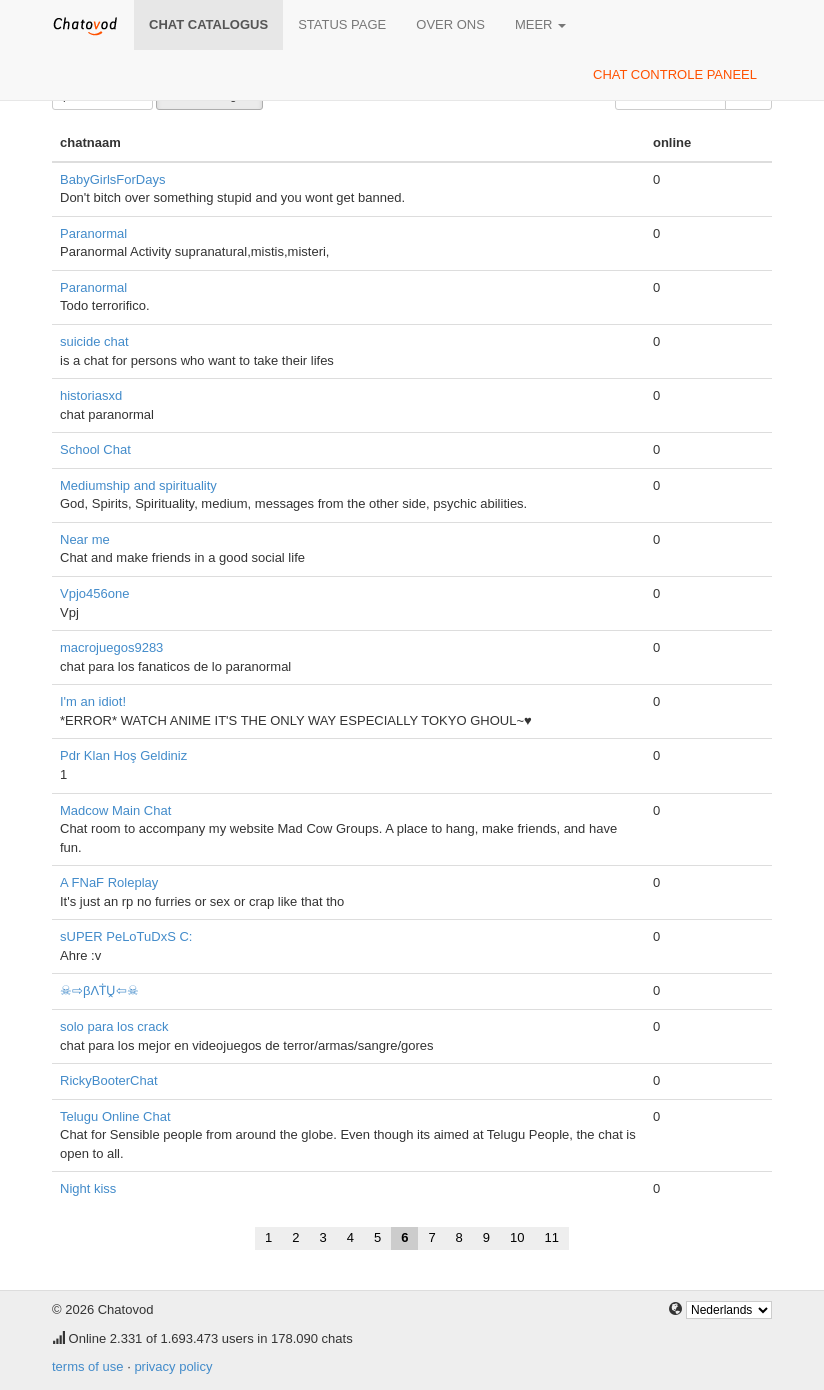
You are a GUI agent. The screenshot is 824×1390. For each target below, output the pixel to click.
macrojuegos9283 (111, 647)
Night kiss (88, 1188)
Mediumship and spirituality (138, 485)
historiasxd (91, 395)
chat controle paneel (675, 74)
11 (552, 1237)
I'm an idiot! (93, 701)
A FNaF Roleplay (109, 882)
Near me (85, 539)
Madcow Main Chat (115, 810)
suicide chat (94, 341)
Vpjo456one (94, 593)
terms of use (88, 1366)
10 (517, 1237)
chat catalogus (208, 24)
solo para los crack (114, 1026)
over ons (450, 24)
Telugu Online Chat (115, 1116)
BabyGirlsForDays (112, 179)
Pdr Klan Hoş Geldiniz (123, 755)
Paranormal (93, 233)
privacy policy (173, 1366)
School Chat (95, 449)
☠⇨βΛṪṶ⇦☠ (99, 990)
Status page (342, 24)
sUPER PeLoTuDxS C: (126, 936)
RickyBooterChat (109, 1080)
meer (540, 24)
